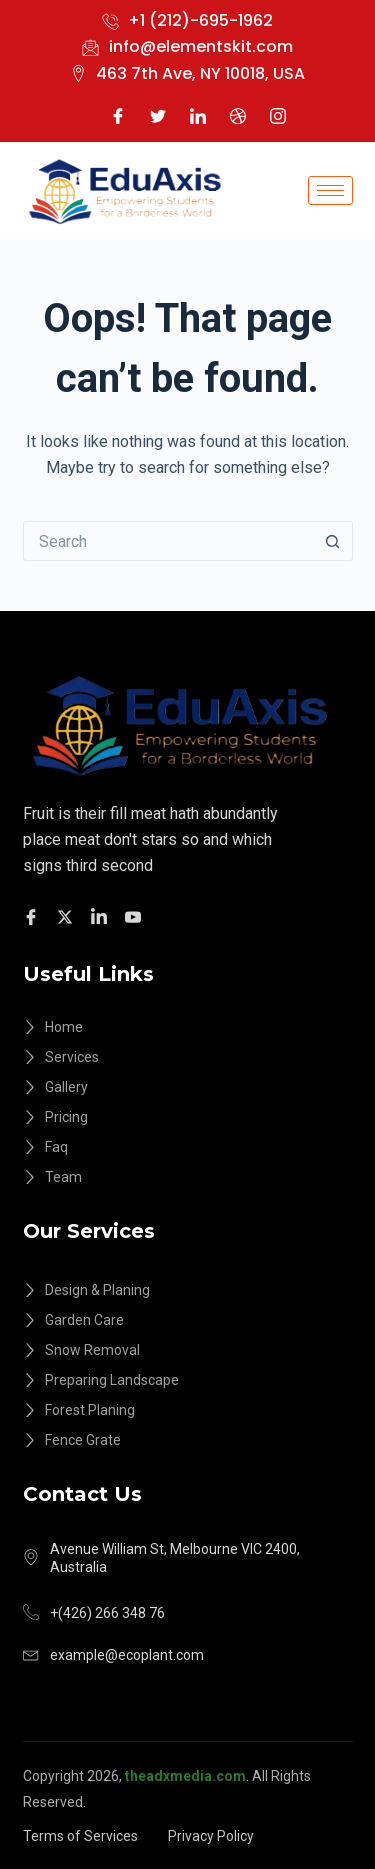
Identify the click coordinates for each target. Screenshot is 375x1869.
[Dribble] (238, 115)
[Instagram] (278, 115)
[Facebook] (118, 115)
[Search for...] (168, 541)
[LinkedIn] (198, 115)
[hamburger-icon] (330, 190)
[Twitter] (158, 115)
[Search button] (333, 541)
